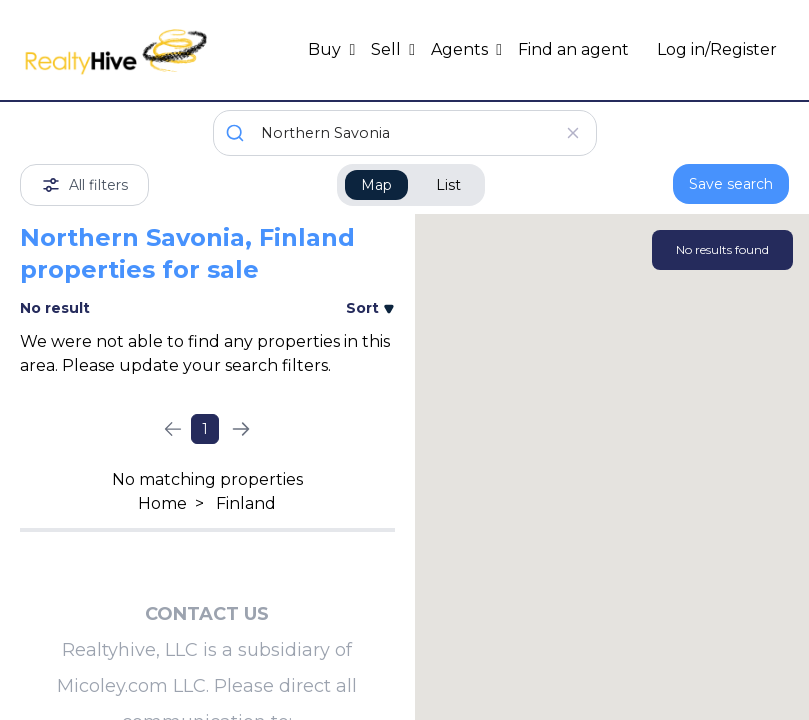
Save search (731, 184)
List (448, 185)
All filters (84, 185)
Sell (388, 49)
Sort (370, 308)
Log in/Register (717, 49)
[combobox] (405, 133)
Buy (326, 49)
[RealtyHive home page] (116, 50)
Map (376, 185)
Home (162, 503)
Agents (461, 49)
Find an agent (573, 49)
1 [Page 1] (205, 429)
